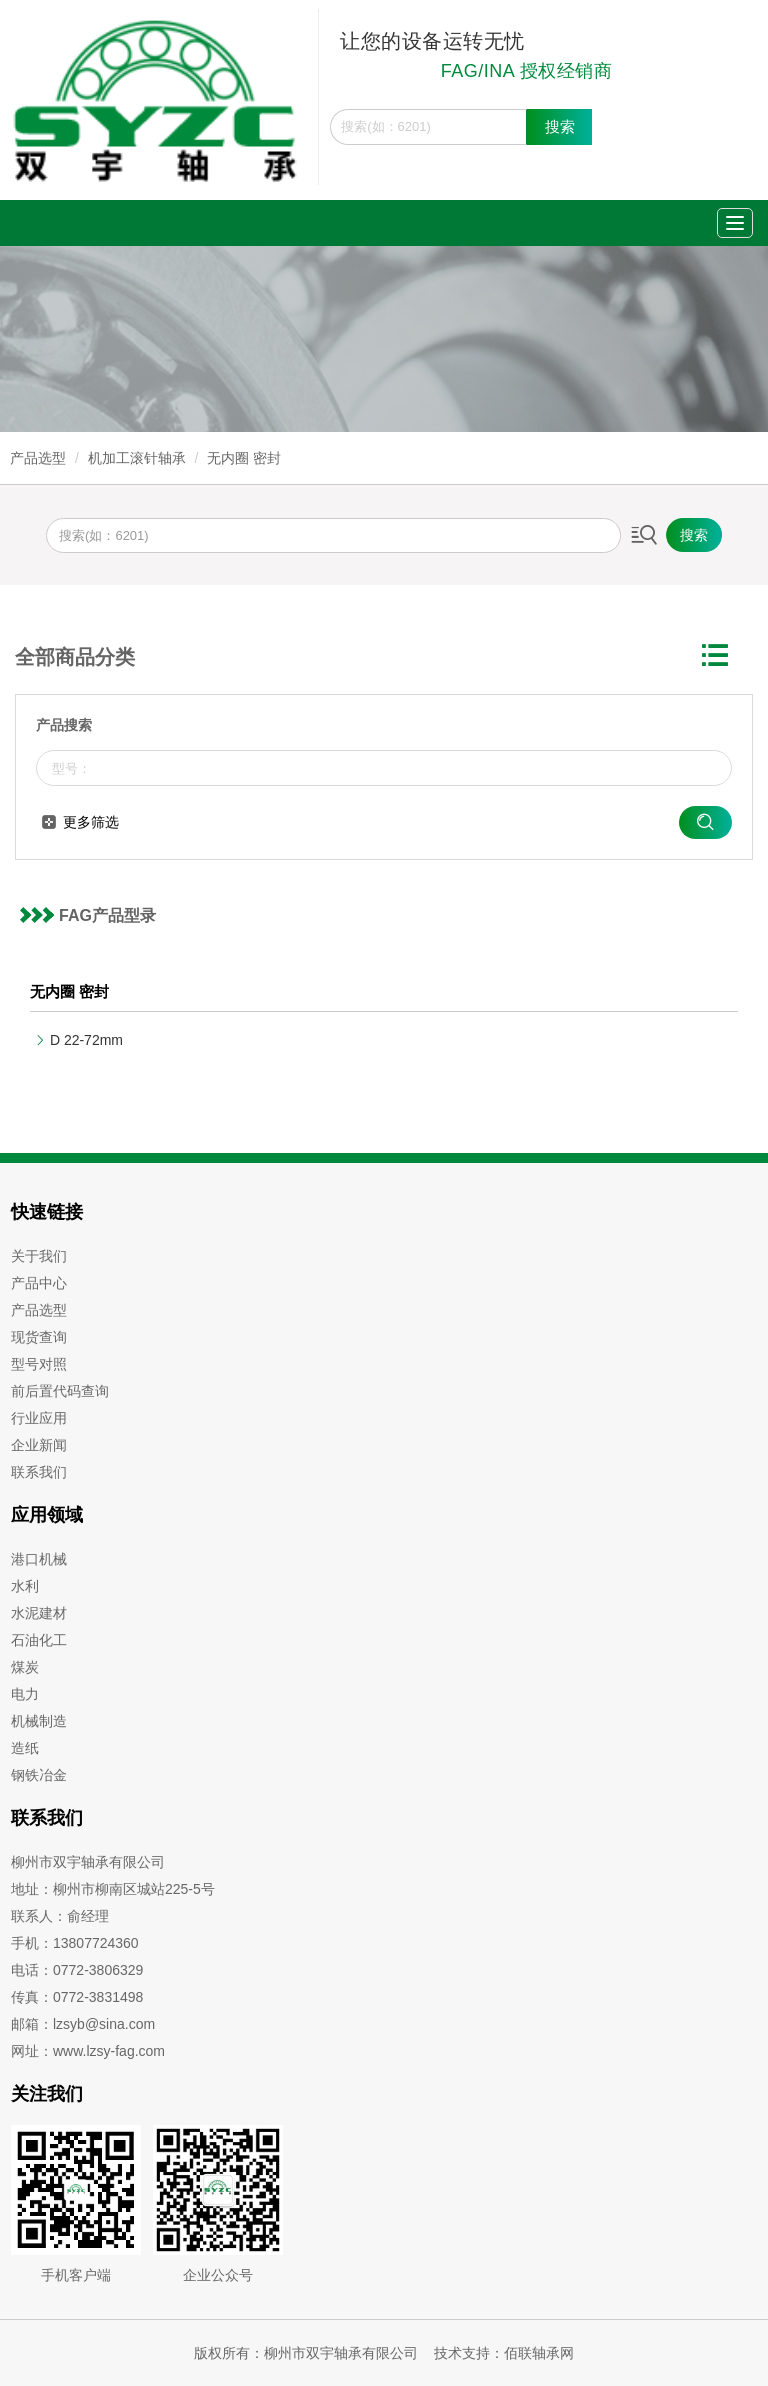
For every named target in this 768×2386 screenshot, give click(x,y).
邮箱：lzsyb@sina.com (83, 2024)
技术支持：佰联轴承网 (504, 2353)
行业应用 (39, 1418)
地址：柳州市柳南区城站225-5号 (113, 1889)
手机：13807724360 (75, 1943)
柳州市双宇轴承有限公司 (88, 1862)
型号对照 (39, 1364)
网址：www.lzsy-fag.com (88, 2051)
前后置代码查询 (60, 1391)
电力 (25, 1694)
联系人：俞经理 (60, 1916)
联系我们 (39, 1472)
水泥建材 (39, 1613)
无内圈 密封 (244, 458)
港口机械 (39, 1559)
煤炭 (25, 1667)
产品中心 (39, 1283)
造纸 (25, 1748)
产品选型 (38, 458)
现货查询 (39, 1337)
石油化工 (39, 1640)
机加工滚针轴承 (137, 458)
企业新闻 (39, 1445)
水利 (25, 1586)
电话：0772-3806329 (77, 1970)
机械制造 (39, 1721)
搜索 (560, 126)
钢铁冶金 (39, 1775)
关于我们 (39, 1256)
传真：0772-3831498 (77, 1997)
